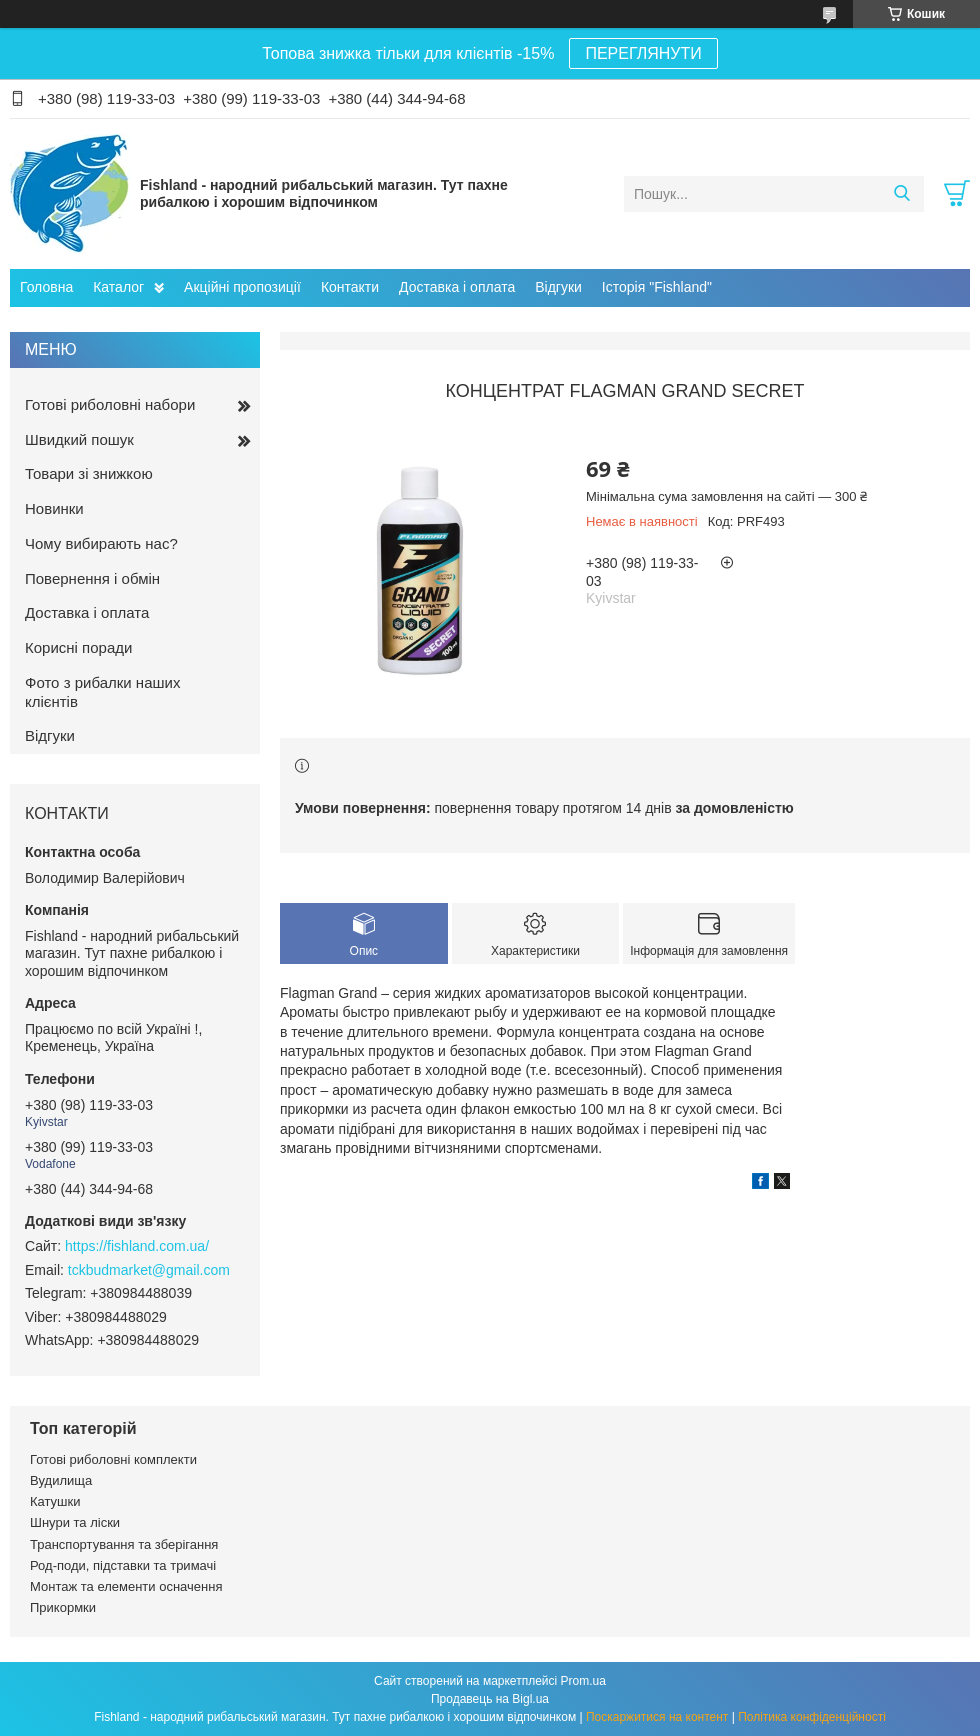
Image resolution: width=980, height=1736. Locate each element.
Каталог (118, 287)
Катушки (55, 1501)
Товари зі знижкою (89, 473)
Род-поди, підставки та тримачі (123, 1565)
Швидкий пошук (79, 439)
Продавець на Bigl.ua (490, 1699)
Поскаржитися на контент (657, 1717)
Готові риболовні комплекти (113, 1459)
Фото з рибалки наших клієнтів (102, 692)
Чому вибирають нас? (101, 543)
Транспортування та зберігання (124, 1544)
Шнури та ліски (75, 1522)
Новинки (54, 508)
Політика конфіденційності (812, 1717)
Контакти (350, 287)
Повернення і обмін (92, 578)
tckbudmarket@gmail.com (149, 1270)
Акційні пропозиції (242, 287)
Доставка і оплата (457, 287)
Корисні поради (78, 647)
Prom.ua (583, 1681)
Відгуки (558, 287)
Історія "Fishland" (657, 287)
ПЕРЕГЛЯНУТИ (643, 53)
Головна (46, 287)
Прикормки (63, 1607)
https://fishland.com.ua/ (137, 1246)
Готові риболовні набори (110, 404)
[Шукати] (901, 194)
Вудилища (61, 1480)
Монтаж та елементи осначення (126, 1586)
